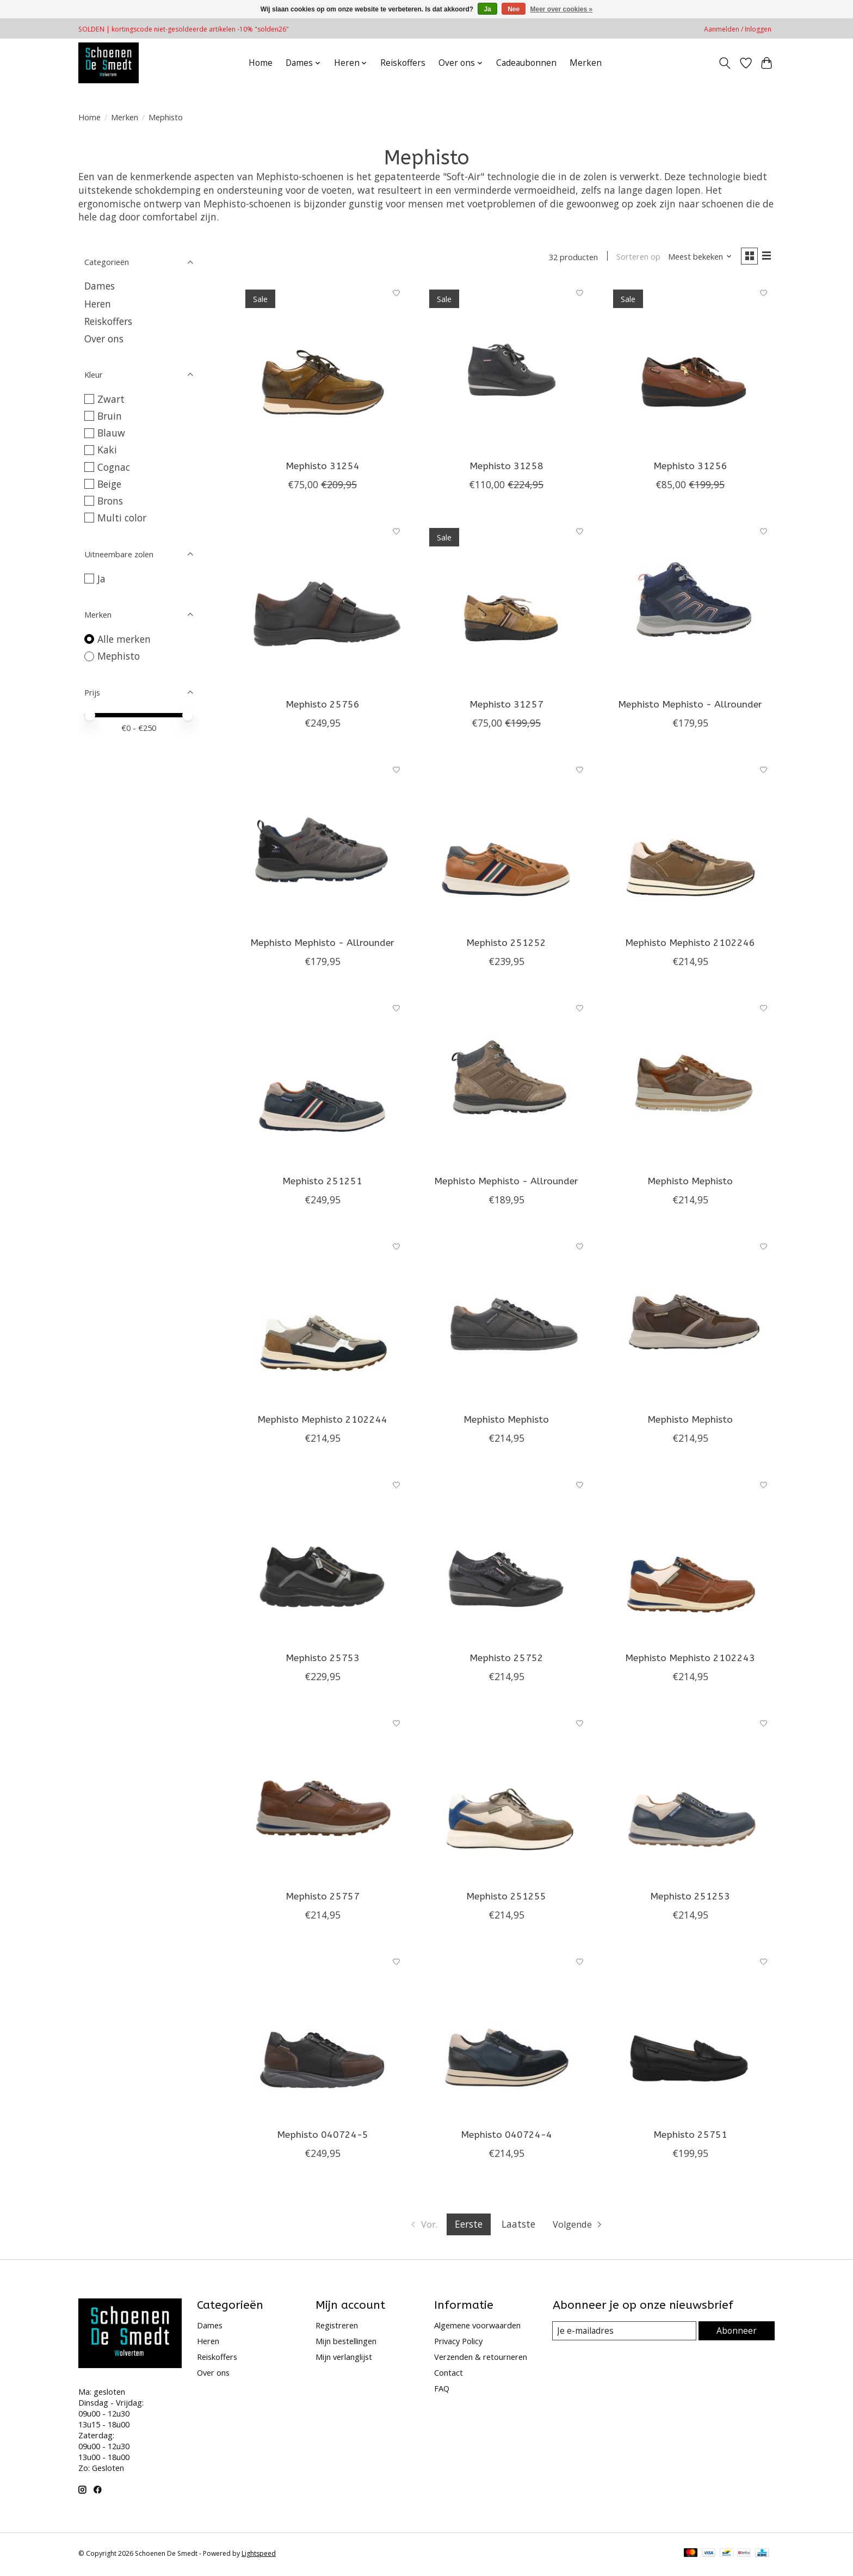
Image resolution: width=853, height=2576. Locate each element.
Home (261, 63)
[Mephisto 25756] (322, 606)
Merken (586, 63)
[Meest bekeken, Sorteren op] (696, 257)
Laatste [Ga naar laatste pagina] (518, 2226)
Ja (101, 578)
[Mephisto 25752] (506, 1561)
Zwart (111, 398)
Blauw (111, 432)
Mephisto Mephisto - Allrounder (690, 706)
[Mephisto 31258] (506, 368)
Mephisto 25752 (506, 1660)
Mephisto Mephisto (690, 1183)
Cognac (113, 467)
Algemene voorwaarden (477, 2326)
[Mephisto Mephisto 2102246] (689, 845)
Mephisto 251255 (506, 1898)
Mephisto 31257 (506, 706)
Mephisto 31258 (506, 468)
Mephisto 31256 (690, 468)
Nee (514, 9)
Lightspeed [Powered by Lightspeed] (259, 2555)
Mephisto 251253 (690, 1898)
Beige (109, 483)
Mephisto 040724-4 (506, 2137)
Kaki (107, 449)
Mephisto (118, 655)
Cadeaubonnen (526, 63)
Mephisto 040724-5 (322, 2137)
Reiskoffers (402, 63)
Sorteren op (635, 257)
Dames (99, 285)
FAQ (441, 2390)
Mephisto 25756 (323, 706)
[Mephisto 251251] (322, 1083)
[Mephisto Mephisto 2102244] (322, 1322)
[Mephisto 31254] (322, 368)
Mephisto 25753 (323, 1660)
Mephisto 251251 (322, 1183)
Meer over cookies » (561, 9)
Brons (110, 500)
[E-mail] (625, 2333)
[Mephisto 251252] (506, 845)
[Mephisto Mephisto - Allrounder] (689, 606)
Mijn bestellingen (346, 2343)
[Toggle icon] (725, 63)
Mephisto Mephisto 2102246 (690, 944)
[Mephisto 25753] (322, 1561)
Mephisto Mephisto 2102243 (690, 1660)
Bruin (109, 415)
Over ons (103, 338)
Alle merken (124, 638)
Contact (448, 2374)
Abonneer (737, 2332)
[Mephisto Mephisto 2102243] (689, 1561)
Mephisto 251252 (506, 944)
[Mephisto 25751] (689, 2037)
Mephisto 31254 (323, 468)
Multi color (121, 517)
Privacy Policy (458, 2343)
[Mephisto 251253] (689, 1799)
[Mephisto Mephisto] (689, 1083)
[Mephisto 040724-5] (322, 2037)
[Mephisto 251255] (506, 1799)
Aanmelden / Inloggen (737, 29)
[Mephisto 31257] (506, 606)
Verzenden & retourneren (480, 2358)
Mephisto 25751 (690, 2137)
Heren (97, 303)
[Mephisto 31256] (689, 368)
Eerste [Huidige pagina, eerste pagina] (468, 2226)
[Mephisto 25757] (322, 1799)
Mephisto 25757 (323, 1898)
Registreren (337, 2326)
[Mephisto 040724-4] (506, 2037)
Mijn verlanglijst (344, 2358)
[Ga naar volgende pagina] (580, 2226)
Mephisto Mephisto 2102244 (322, 1422)
